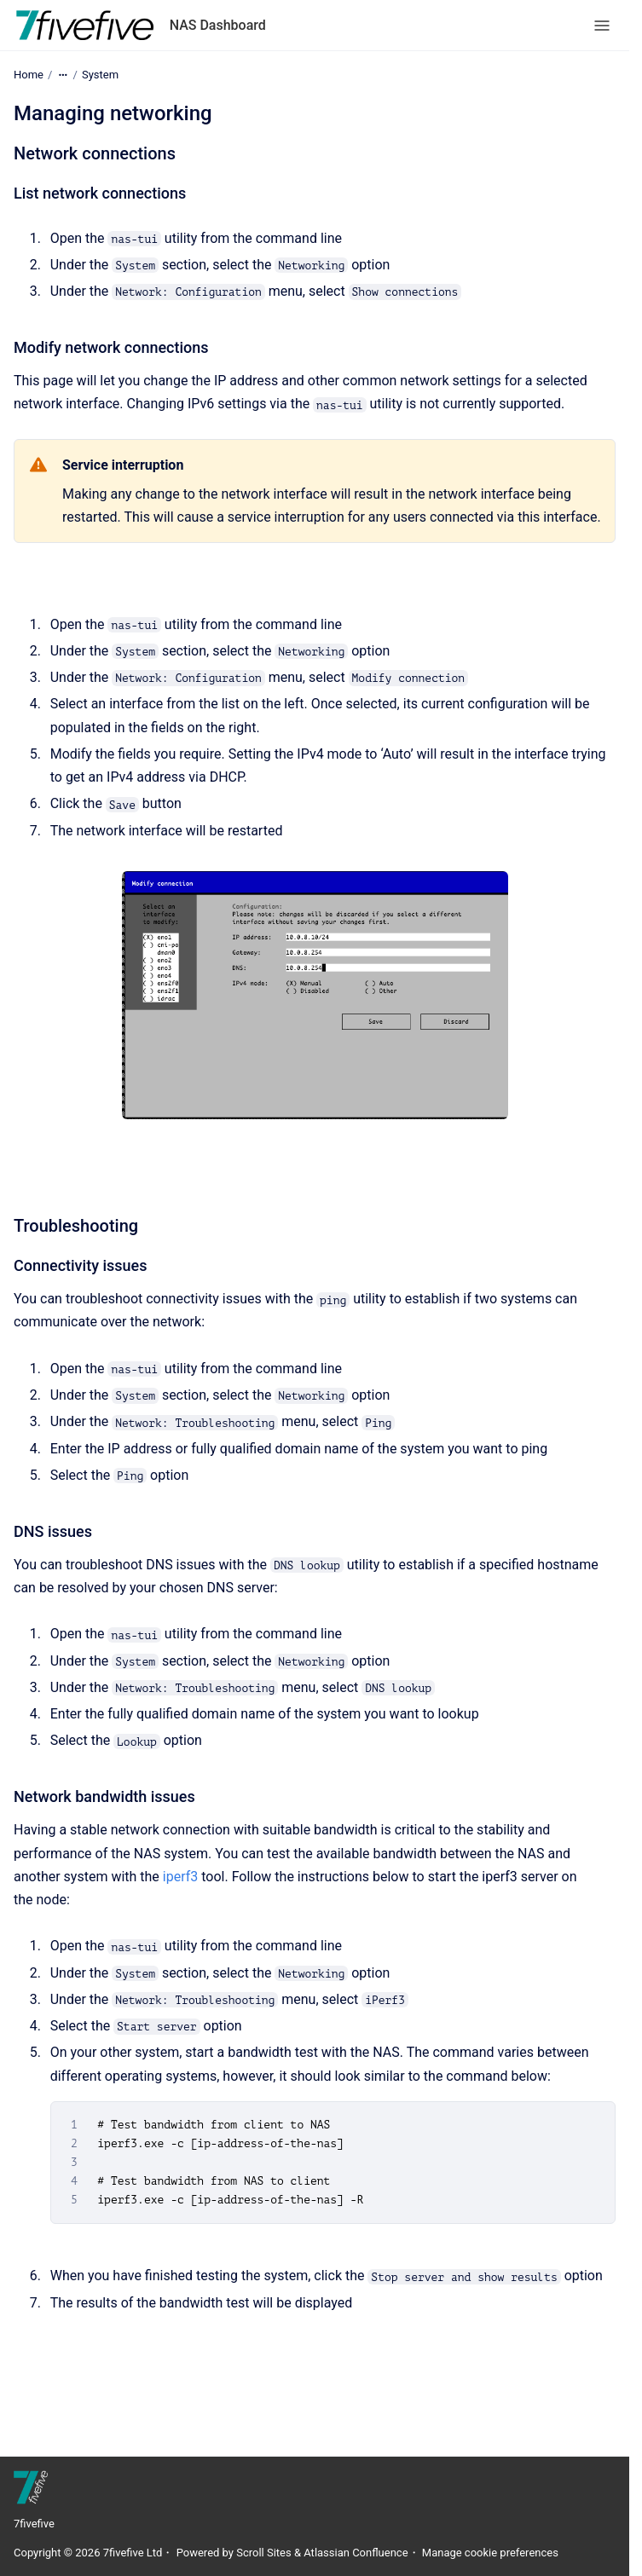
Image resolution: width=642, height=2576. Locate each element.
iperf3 (180, 1876)
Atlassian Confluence (356, 2552)
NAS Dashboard (218, 25)
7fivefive (34, 2523)
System (100, 74)
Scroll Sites (264, 2552)
